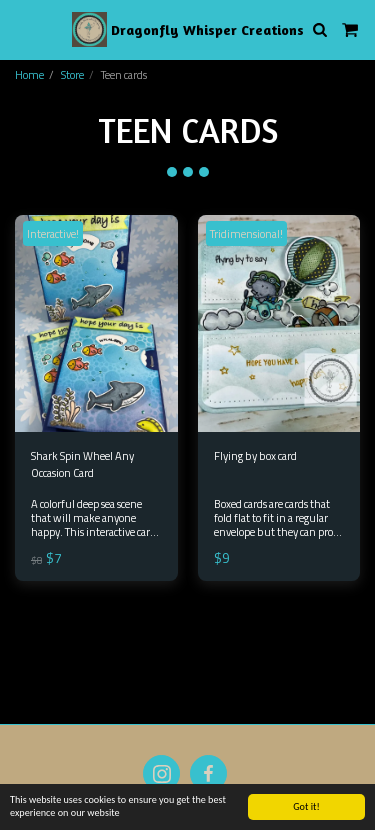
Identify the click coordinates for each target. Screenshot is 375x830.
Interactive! (53, 233)
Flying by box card (255, 456)
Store (72, 74)
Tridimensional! (246, 233)
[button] (22, 28)
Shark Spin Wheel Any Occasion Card (82, 464)
